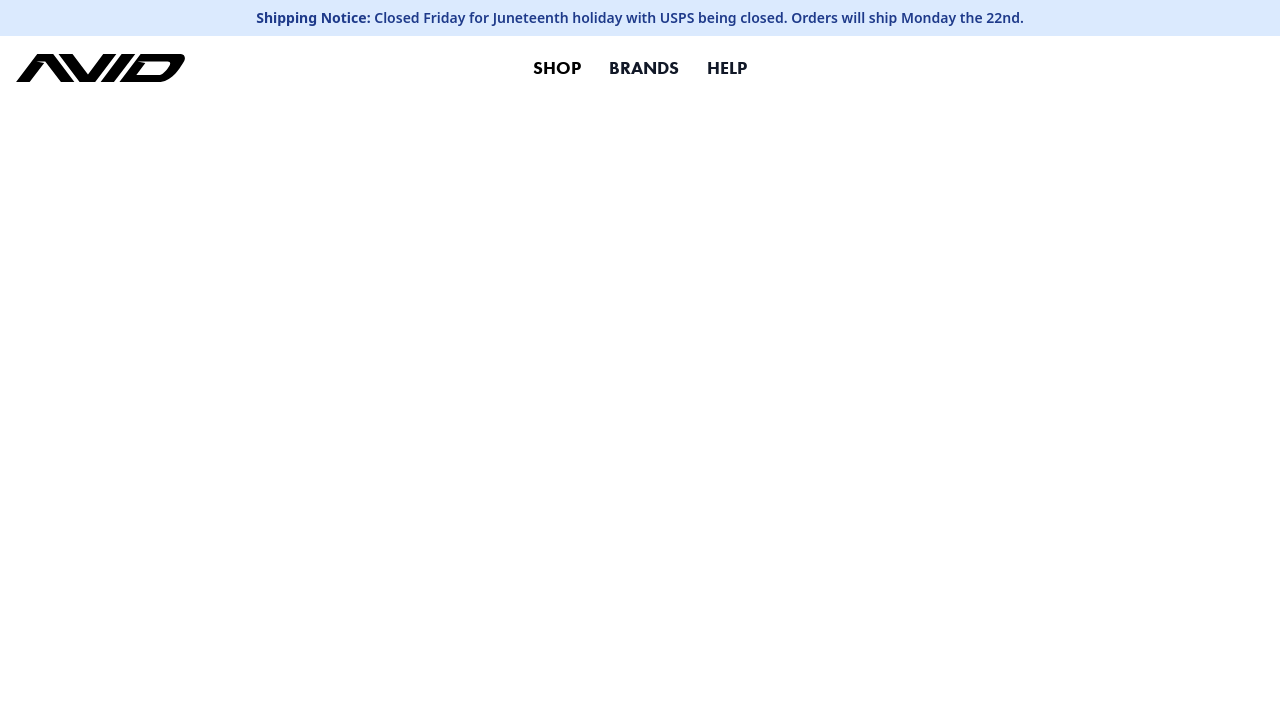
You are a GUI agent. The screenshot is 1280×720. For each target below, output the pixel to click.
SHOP (557, 68)
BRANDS (644, 68)
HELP (727, 68)
